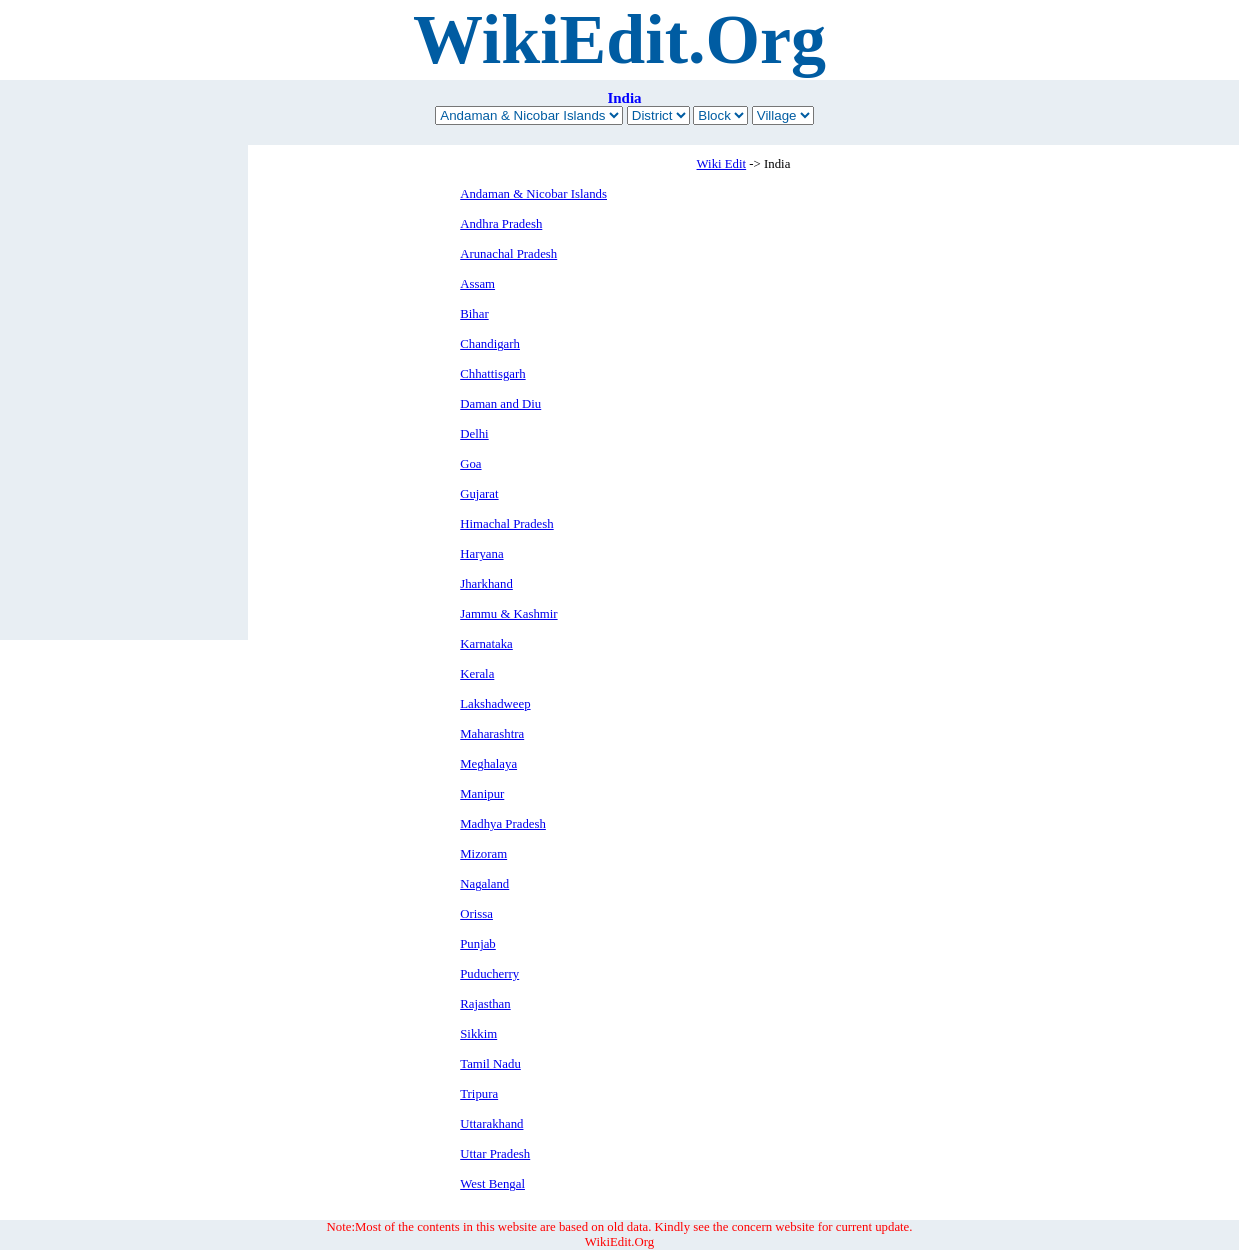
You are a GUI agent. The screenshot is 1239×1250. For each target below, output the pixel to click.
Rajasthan (485, 1004)
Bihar (474, 314)
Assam (477, 284)
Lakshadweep (495, 704)
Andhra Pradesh (501, 224)
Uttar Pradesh (495, 1154)
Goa (470, 464)
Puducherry (489, 974)
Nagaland (484, 884)
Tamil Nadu (490, 1064)
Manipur (482, 794)
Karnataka (486, 644)
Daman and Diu (500, 404)
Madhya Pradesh (503, 824)
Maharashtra (492, 734)
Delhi (474, 434)
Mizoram (483, 854)
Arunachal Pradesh (508, 254)
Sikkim (478, 1034)
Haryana (481, 554)
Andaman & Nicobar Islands (533, 194)
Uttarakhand (491, 1124)
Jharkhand (486, 584)
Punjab (478, 944)
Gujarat (479, 494)
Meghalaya (488, 764)
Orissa (476, 914)
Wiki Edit (722, 164)
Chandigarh (490, 344)
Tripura (479, 1094)
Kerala (477, 674)
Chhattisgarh (492, 374)
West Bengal (492, 1184)
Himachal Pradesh (506, 524)
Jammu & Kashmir (508, 614)
